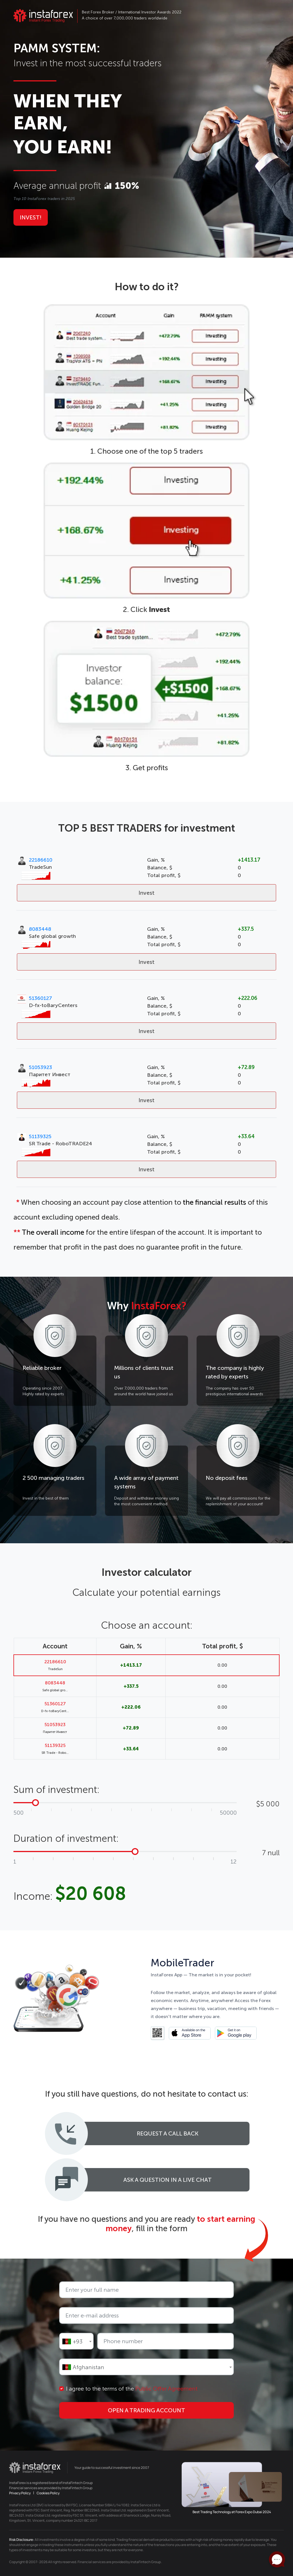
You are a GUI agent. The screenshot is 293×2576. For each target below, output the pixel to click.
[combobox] (76, 2341)
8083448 (40, 929)
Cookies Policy (48, 2493)
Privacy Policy (20, 2493)
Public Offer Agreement (166, 2388)
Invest (146, 892)
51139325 (40, 1136)
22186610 (40, 860)
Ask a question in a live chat (167, 2179)
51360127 (40, 998)
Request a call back (167, 2133)
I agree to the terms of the (131, 2388)
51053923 (40, 1067)
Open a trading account (146, 2410)
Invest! (30, 217)
